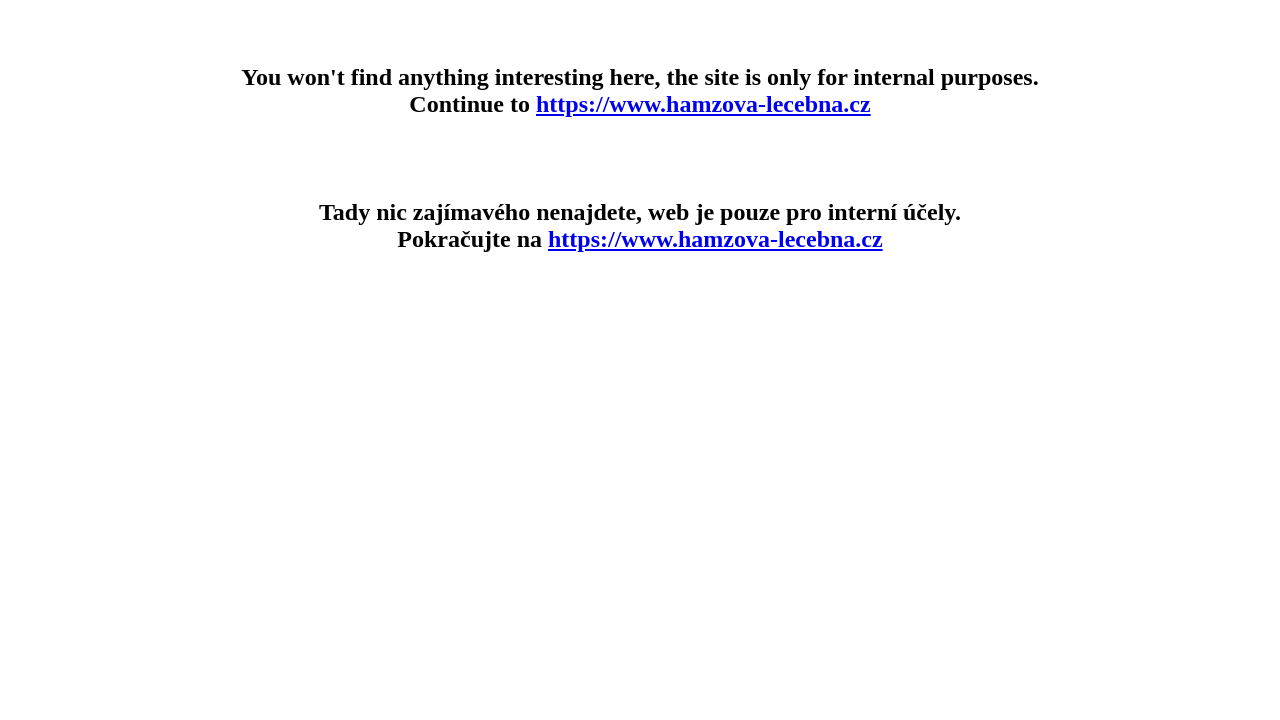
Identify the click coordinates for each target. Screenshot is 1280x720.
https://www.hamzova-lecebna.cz (703, 104)
